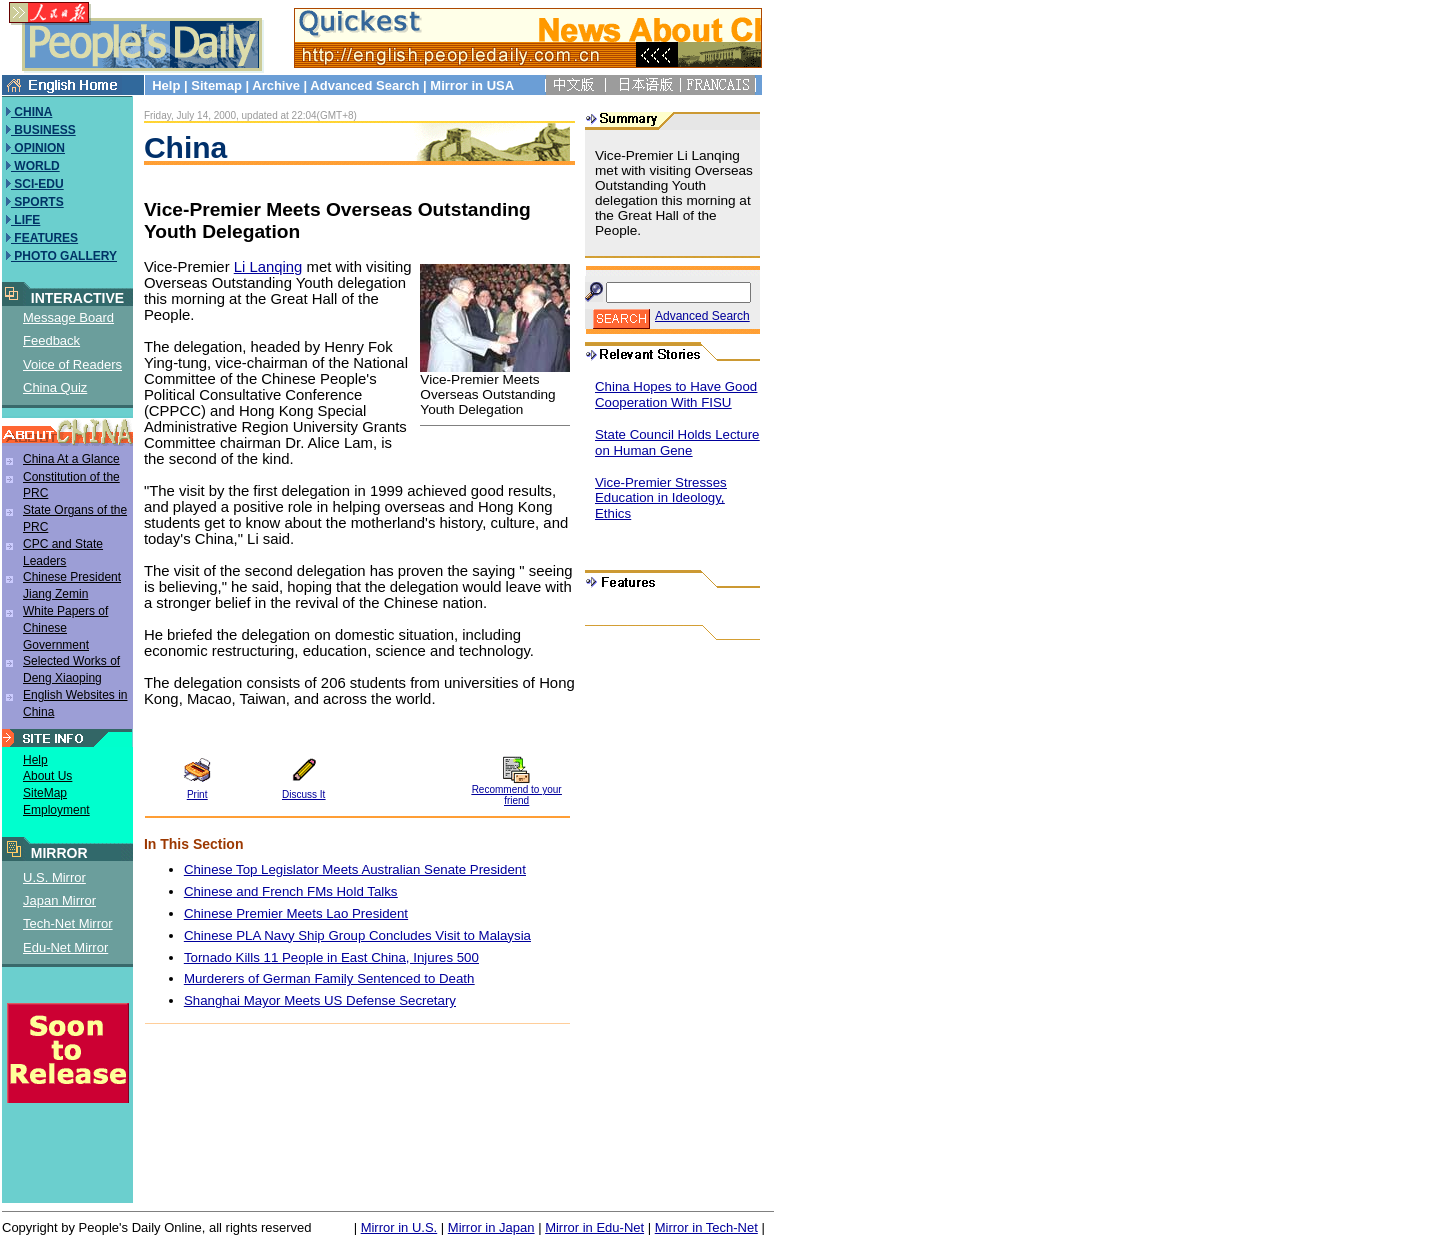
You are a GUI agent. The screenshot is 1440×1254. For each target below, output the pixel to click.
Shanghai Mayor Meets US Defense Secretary (320, 1000)
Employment (56, 810)
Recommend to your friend (517, 795)
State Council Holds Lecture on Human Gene (677, 442)
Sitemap (216, 85)
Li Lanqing (268, 267)
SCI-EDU (37, 184)
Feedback (51, 340)
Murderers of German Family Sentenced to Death (329, 978)
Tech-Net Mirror (68, 923)
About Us (47, 776)
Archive (276, 85)
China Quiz (55, 387)
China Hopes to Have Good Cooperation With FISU (676, 394)
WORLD (35, 166)
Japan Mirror (59, 900)
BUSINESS (43, 130)
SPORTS (37, 202)
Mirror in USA (471, 85)
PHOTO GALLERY (64, 256)
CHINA (31, 112)
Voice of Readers (72, 364)
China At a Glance (71, 459)
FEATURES (44, 238)
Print (197, 794)
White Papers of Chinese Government (65, 628)
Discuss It (303, 794)
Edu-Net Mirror (65, 947)
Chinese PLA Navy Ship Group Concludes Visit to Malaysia (357, 935)
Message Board (68, 317)
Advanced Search (364, 85)
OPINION (38, 148)
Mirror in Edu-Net (594, 1227)
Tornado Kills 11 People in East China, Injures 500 (331, 957)
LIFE (25, 220)
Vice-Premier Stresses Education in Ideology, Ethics (661, 498)
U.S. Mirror (54, 877)
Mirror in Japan (491, 1227)
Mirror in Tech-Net (706, 1227)
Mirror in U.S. (399, 1227)
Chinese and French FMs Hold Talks (291, 891)
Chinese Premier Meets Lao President (296, 913)
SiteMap (45, 793)
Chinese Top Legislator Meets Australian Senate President (355, 869)
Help (166, 85)
